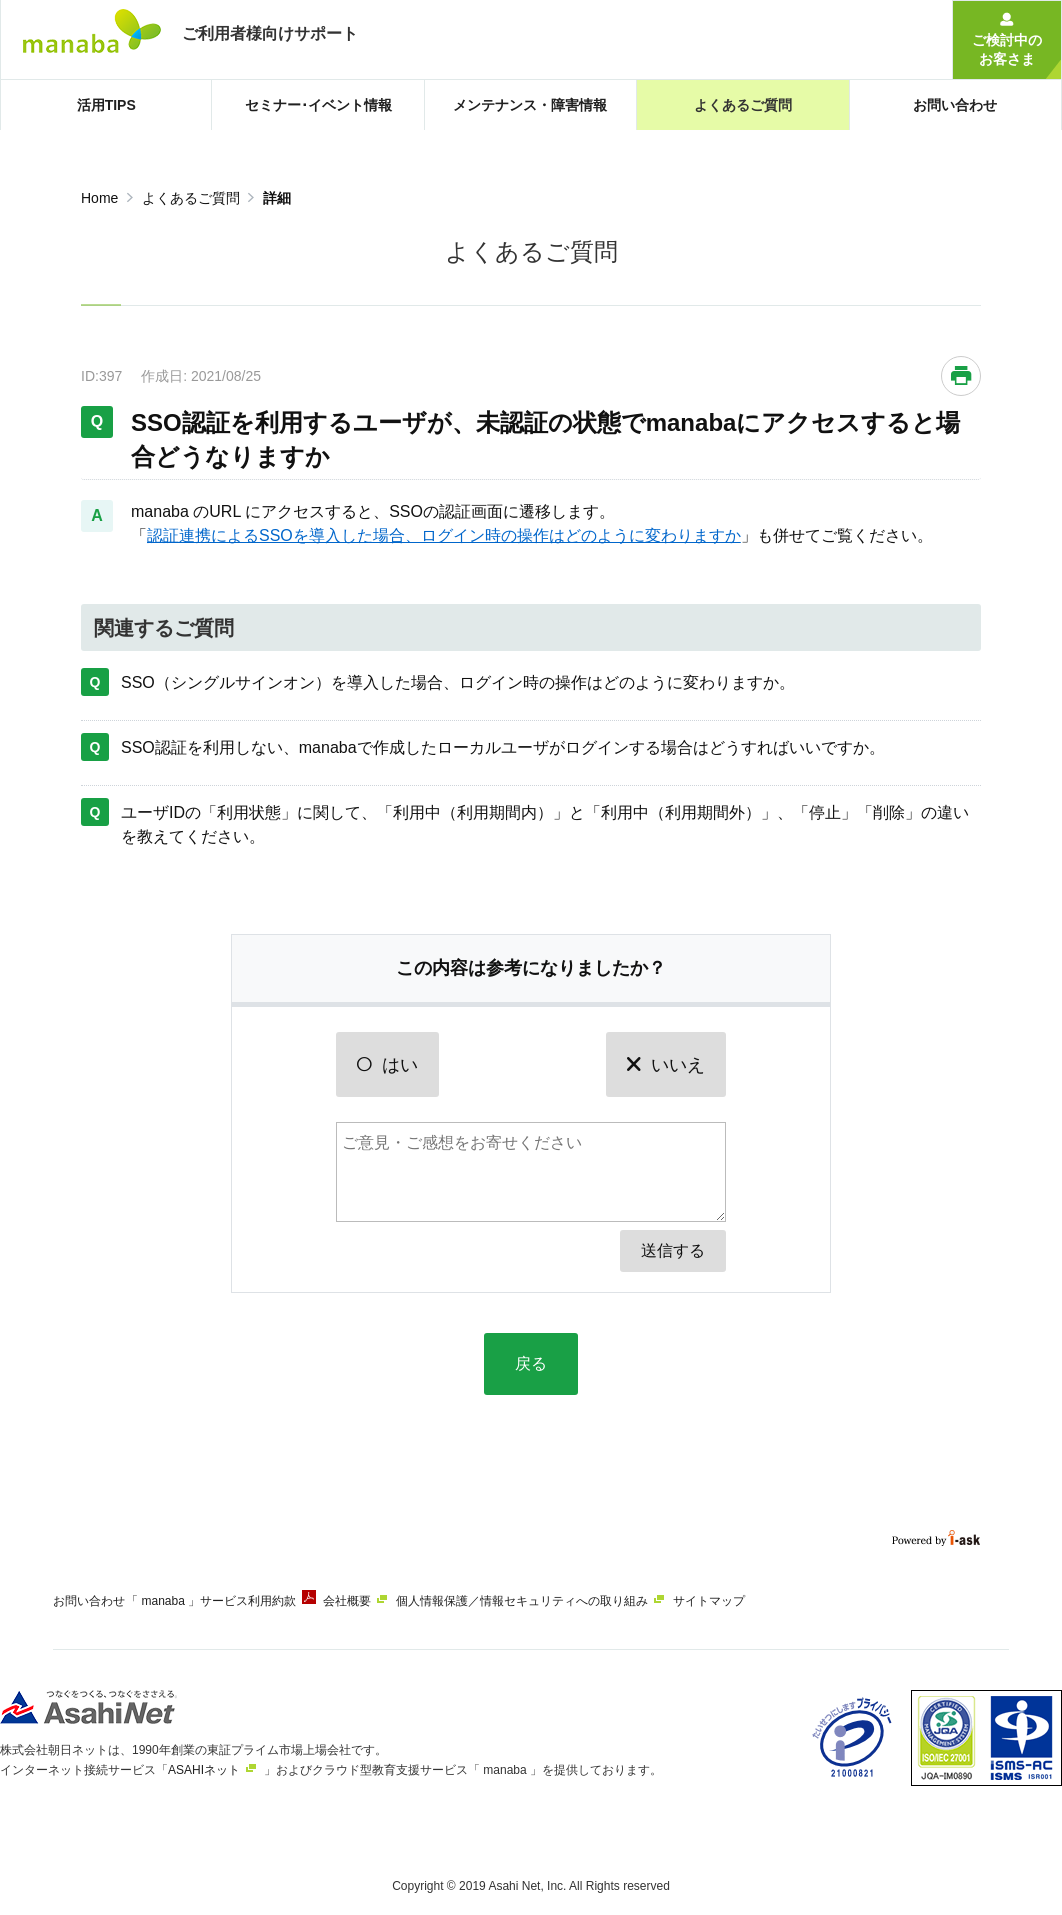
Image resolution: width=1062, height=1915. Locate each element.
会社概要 (375, 1601)
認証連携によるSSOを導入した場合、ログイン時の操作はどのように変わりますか (444, 535)
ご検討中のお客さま (1007, 49)
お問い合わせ (89, 1601)
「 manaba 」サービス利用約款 (225, 1601)
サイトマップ (765, 1601)
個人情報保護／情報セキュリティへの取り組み (564, 1601)
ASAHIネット (204, 1762)
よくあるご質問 (191, 198)
